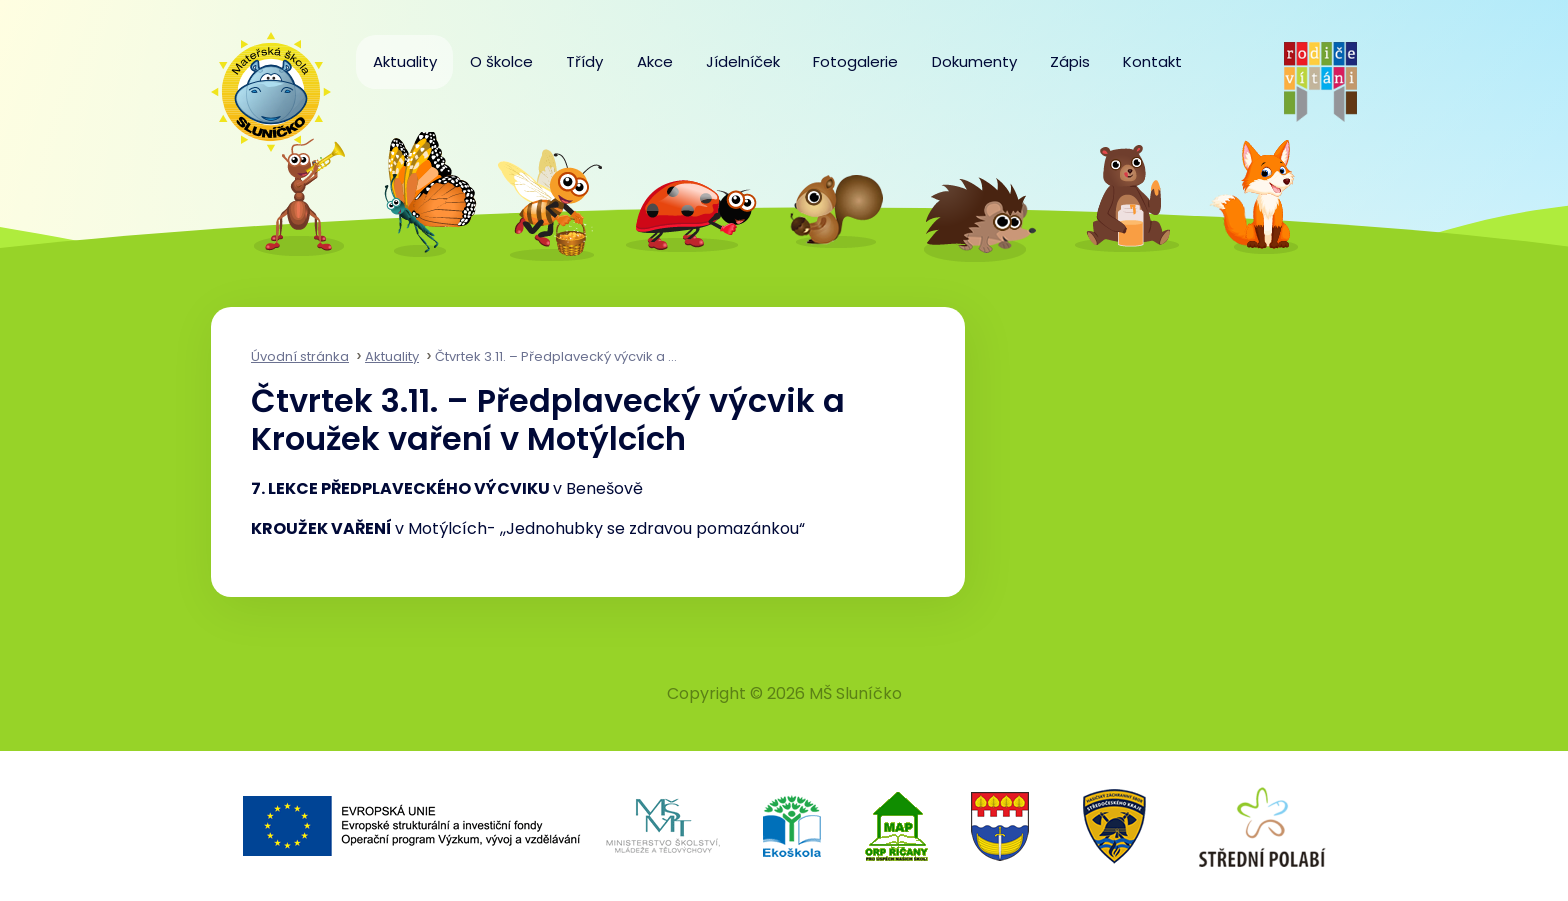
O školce (501, 61)
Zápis (1070, 61)
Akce (655, 61)
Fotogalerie (855, 61)
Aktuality (405, 61)
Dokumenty (974, 61)
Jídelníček (743, 61)
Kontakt (1152, 61)
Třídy (584, 61)
